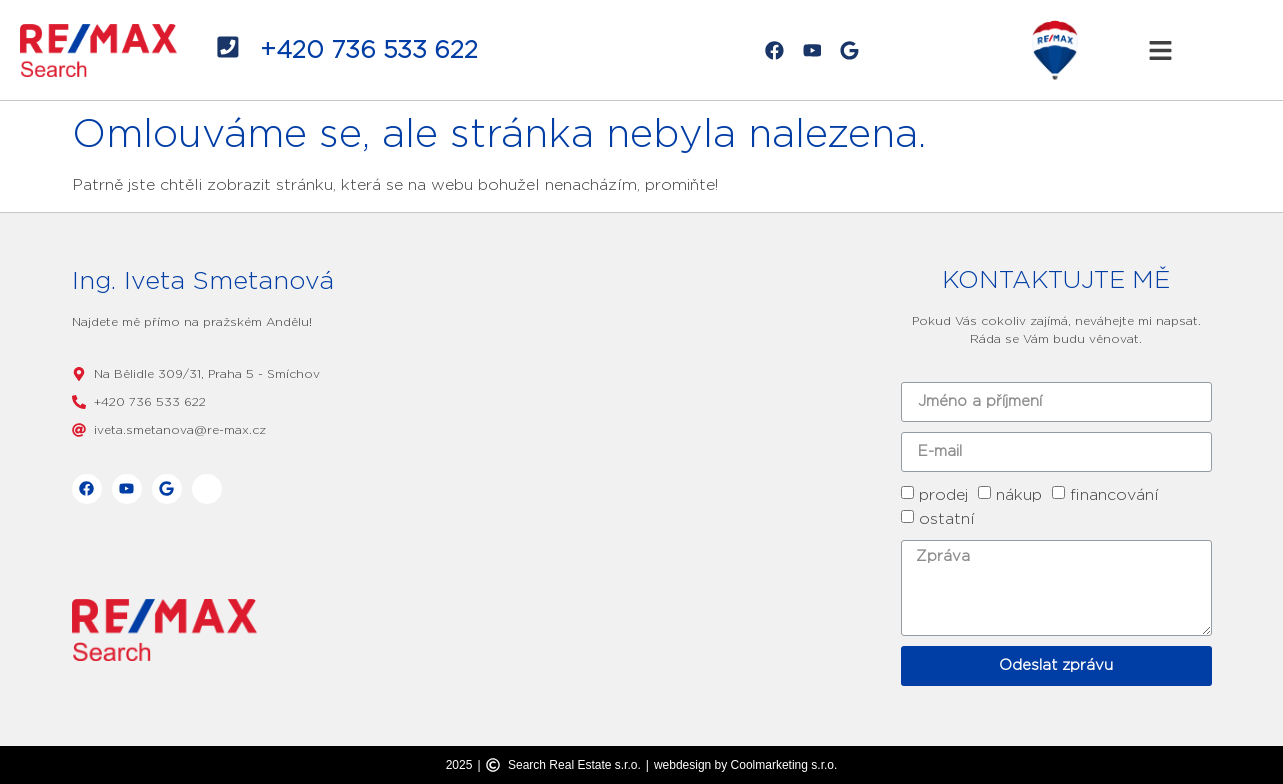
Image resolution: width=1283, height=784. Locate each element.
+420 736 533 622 (369, 49)
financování (1114, 494)
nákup (1019, 494)
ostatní (947, 518)
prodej (943, 494)
